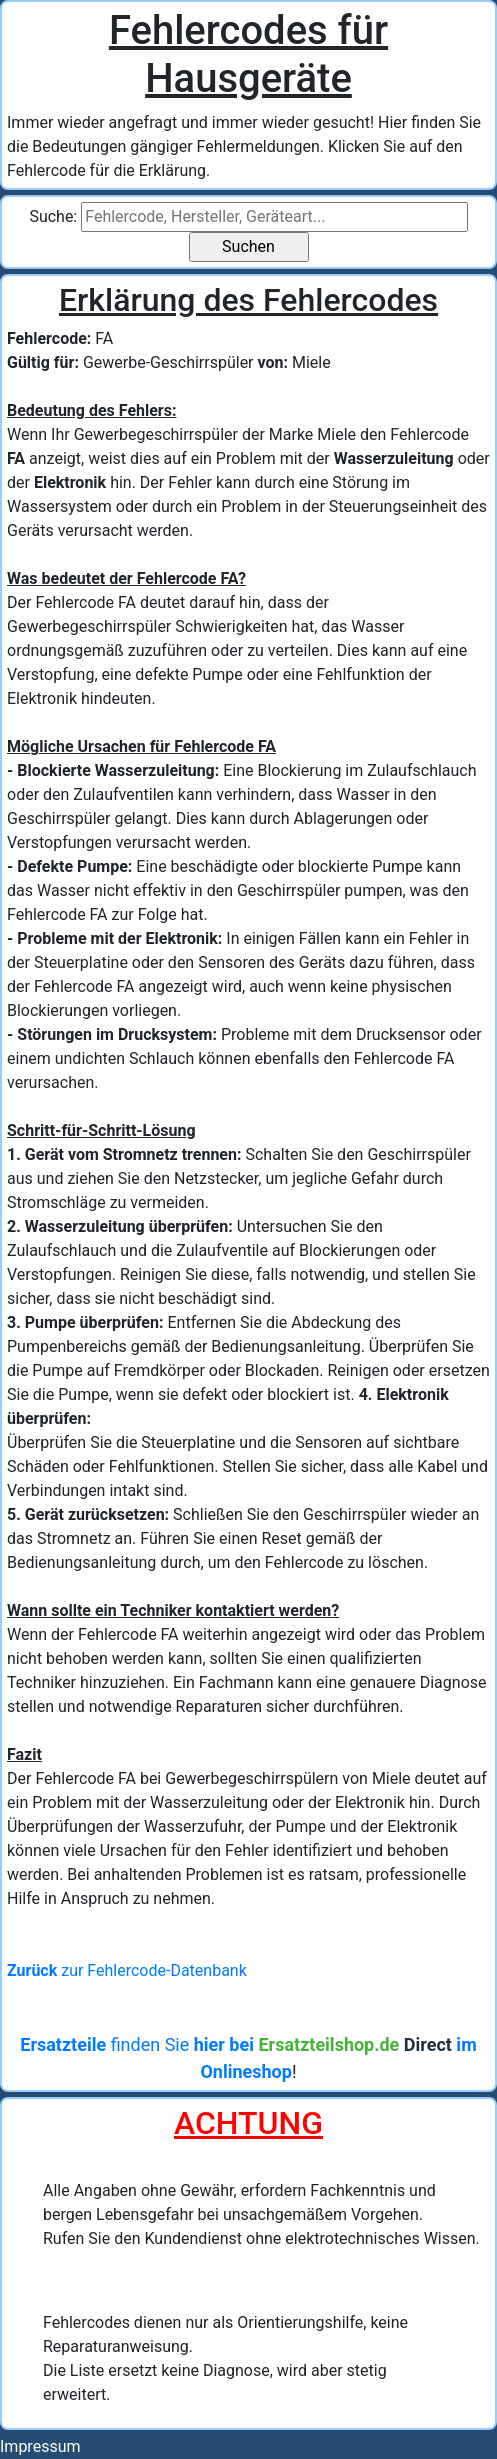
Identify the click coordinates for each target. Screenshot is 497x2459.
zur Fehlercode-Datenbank (127, 1970)
